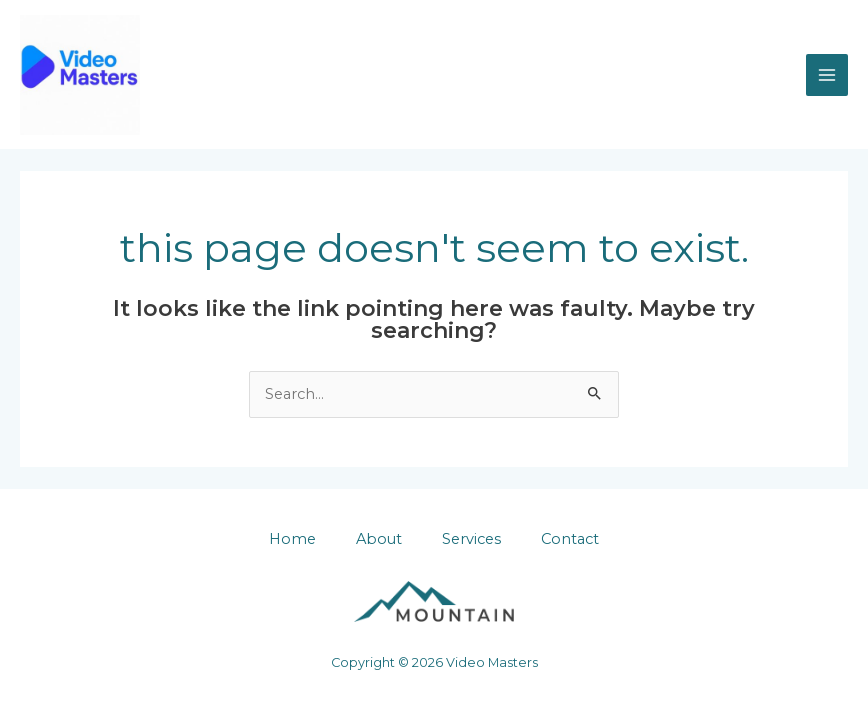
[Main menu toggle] (827, 75)
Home (292, 539)
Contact (570, 539)
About (379, 539)
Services (471, 539)
